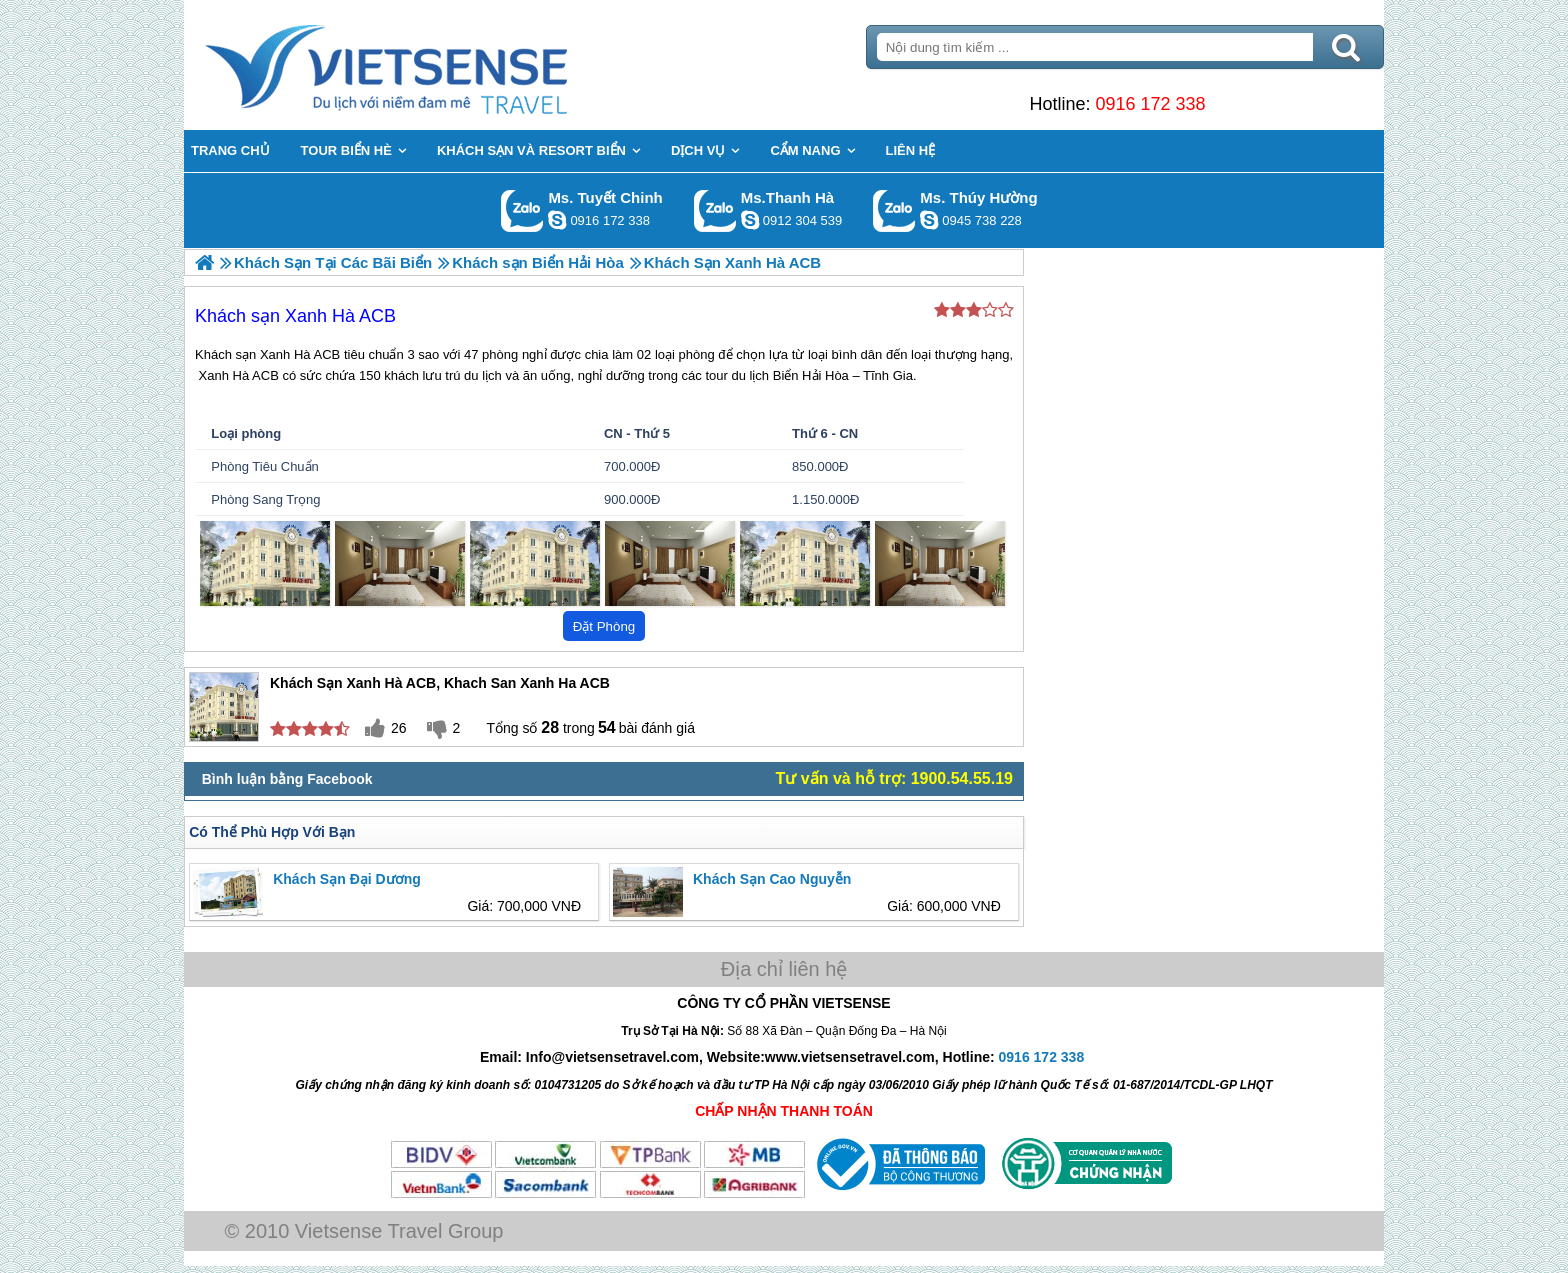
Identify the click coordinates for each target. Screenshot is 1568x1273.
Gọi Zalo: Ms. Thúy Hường (894, 210)
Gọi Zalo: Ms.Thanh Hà (715, 210)
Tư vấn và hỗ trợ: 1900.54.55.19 (894, 778)
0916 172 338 (1150, 104)
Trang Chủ (436, 65)
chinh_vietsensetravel (557, 220)
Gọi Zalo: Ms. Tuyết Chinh (522, 210)
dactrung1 (929, 220)
